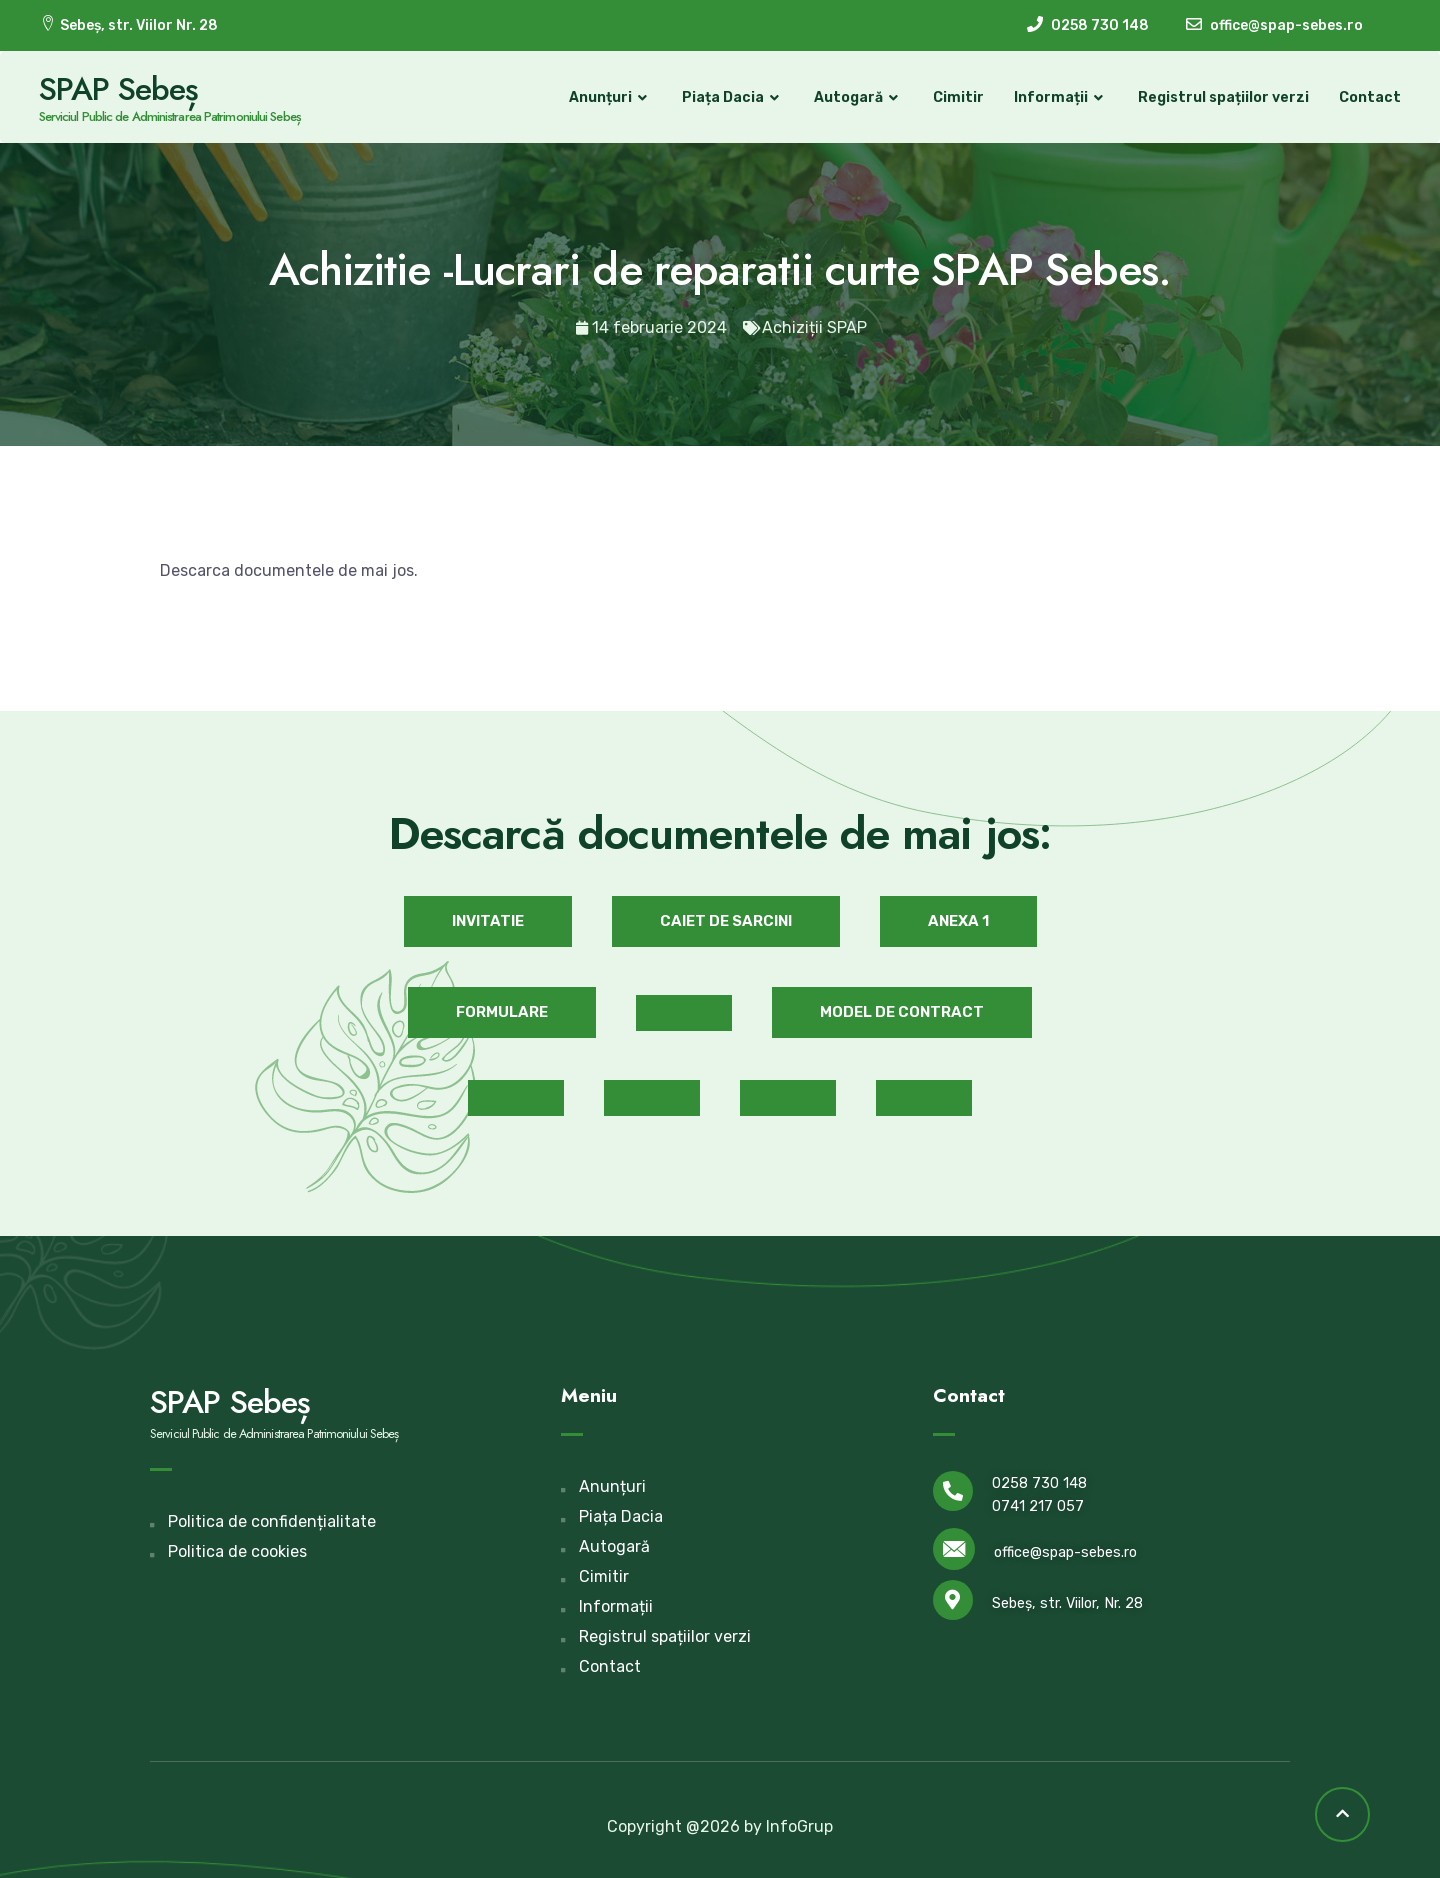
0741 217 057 (1038, 1505)
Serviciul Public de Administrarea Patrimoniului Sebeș (171, 116)
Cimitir (957, 97)
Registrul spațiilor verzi (1222, 97)
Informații (1060, 98)
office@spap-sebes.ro (1065, 1552)
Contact (1369, 97)
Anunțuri (609, 98)
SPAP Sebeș (120, 89)
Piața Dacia (732, 98)
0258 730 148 (1039, 1482)
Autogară (857, 98)
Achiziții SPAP (814, 327)
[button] (488, 920)
